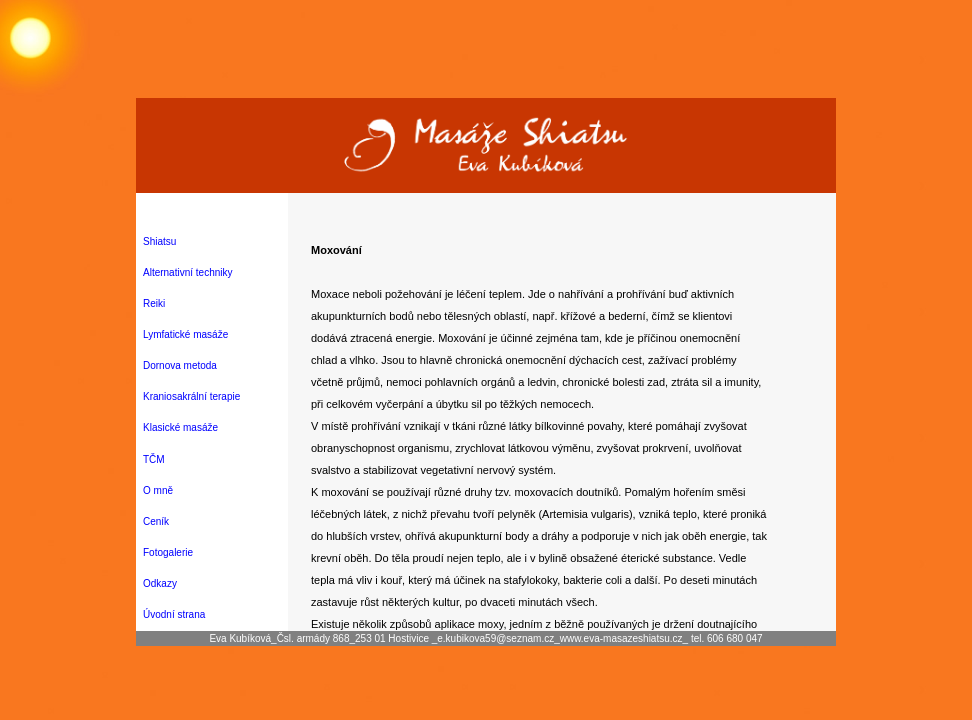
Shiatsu (159, 241)
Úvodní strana (174, 614)
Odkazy (160, 583)
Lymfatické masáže (185, 334)
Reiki (154, 303)
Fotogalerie (168, 552)
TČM (154, 459)
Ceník (156, 521)
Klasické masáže (180, 427)
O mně (158, 490)
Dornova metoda (180, 365)
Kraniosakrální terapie (191, 396)
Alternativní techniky (188, 272)
